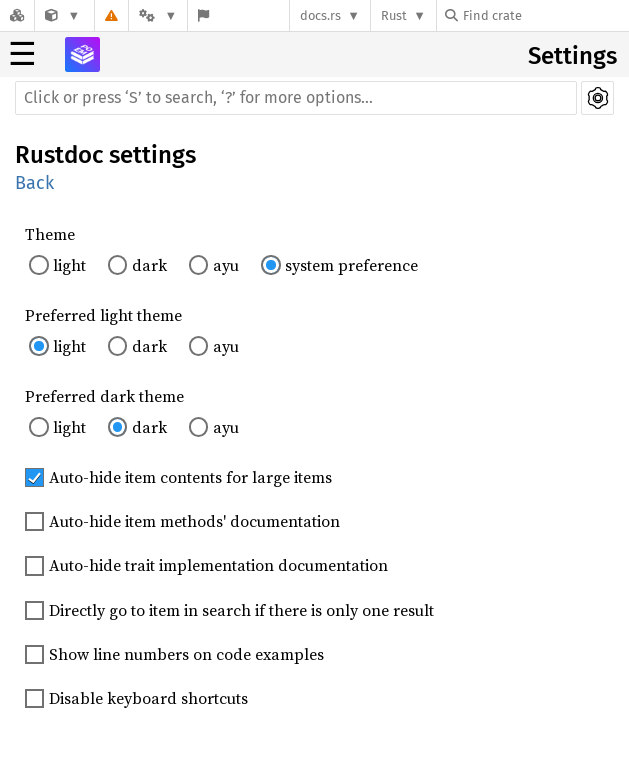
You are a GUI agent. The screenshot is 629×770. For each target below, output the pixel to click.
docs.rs (320, 15)
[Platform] (158, 15)
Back (34, 183)
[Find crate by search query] (545, 15)
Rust (394, 15)
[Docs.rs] (17, 15)
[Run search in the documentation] (296, 98)
